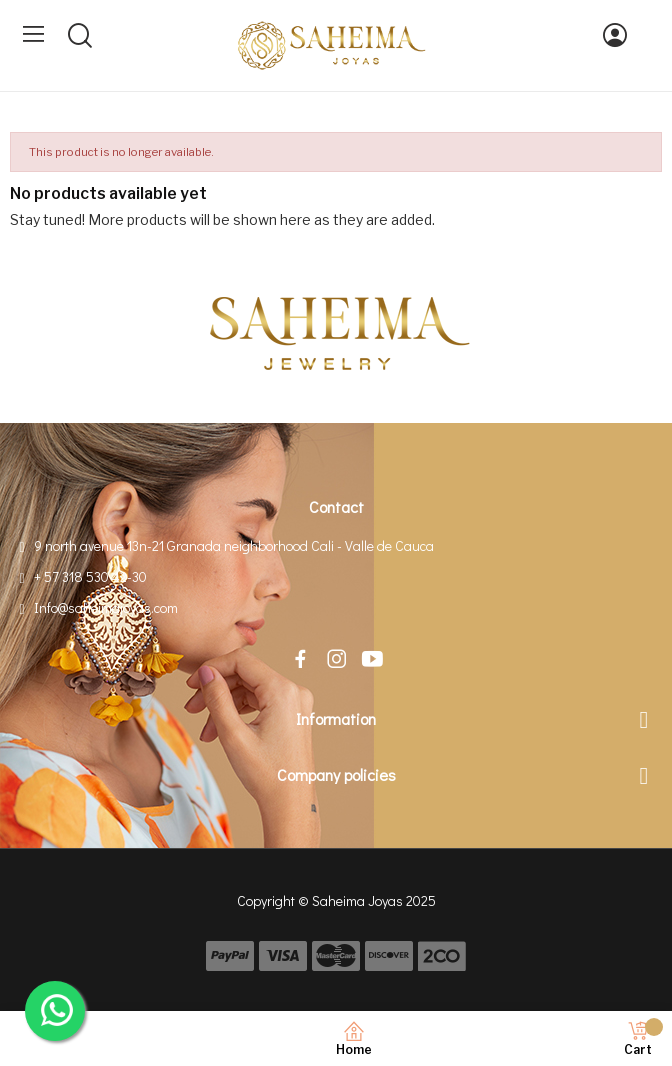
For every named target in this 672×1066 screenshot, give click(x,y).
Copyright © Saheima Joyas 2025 (336, 900)
